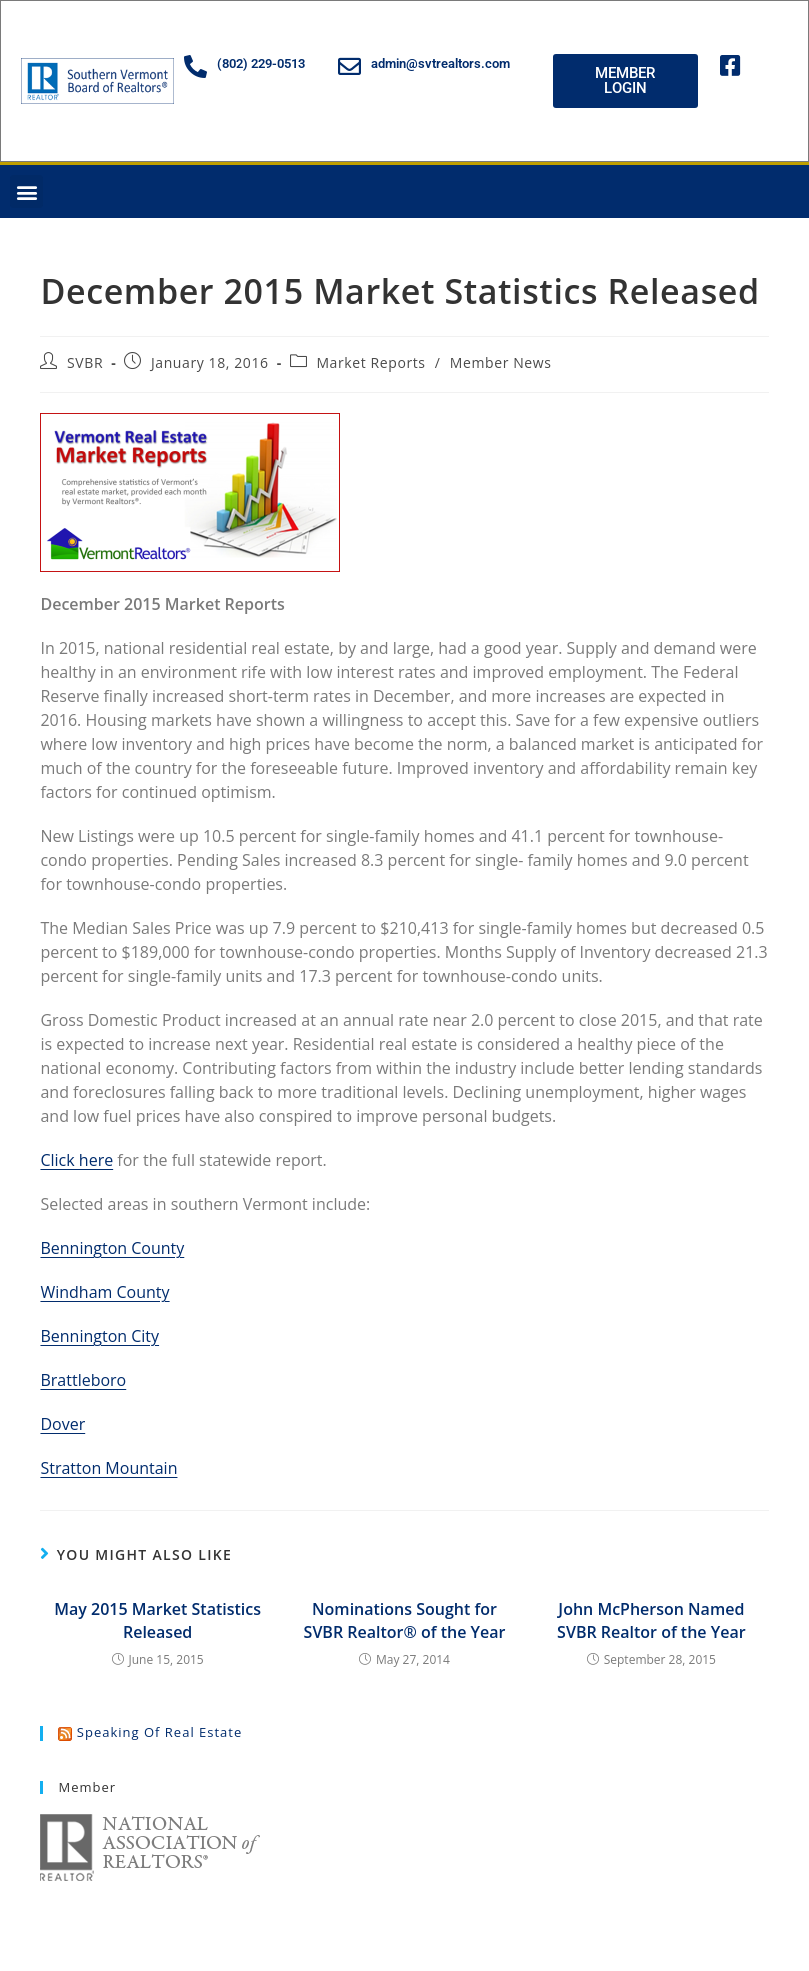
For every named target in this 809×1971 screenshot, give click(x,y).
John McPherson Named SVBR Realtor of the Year (651, 1620)
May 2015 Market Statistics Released (157, 1620)
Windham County (104, 1292)
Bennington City (99, 1336)
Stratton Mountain (108, 1468)
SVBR (85, 362)
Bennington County (112, 1248)
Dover (62, 1424)
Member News (501, 362)
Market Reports (370, 362)
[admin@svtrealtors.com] (349, 66)
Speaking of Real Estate (159, 1732)
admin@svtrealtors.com (440, 63)
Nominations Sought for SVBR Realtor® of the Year (405, 1620)
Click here (76, 1160)
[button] (26, 191)
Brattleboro (83, 1380)
